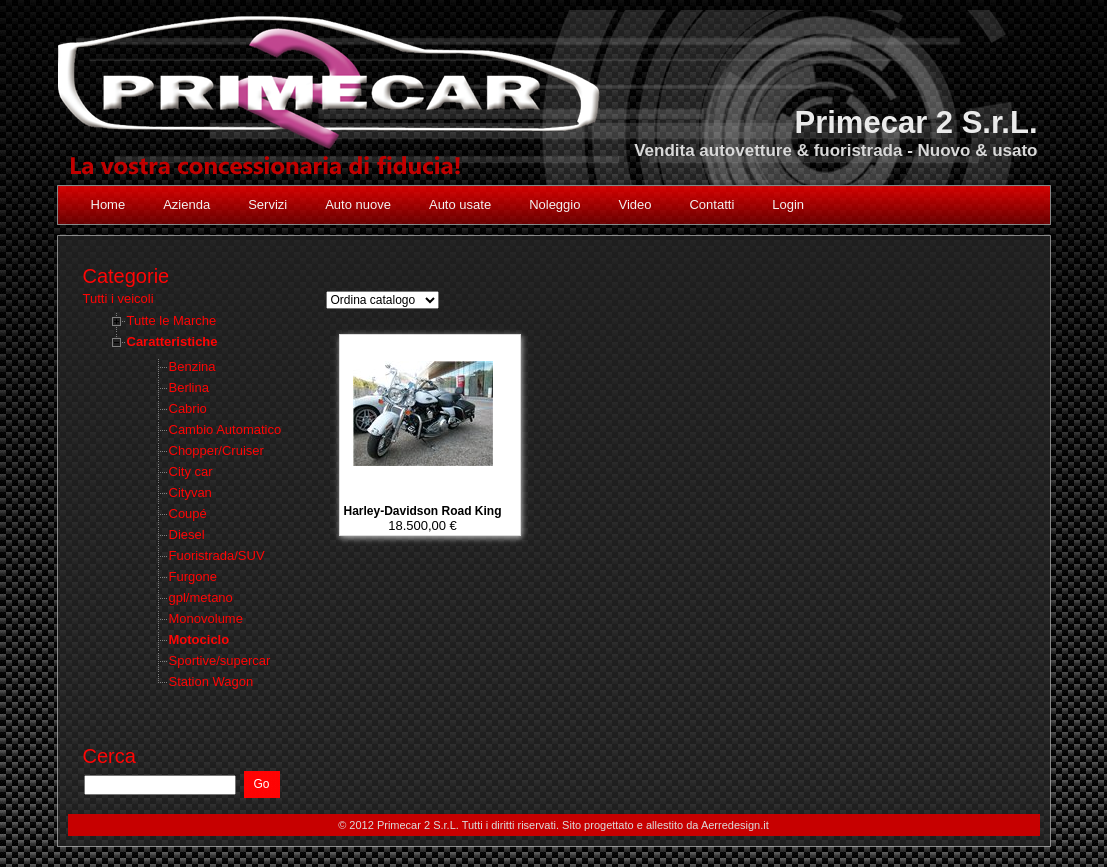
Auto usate (460, 204)
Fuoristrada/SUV (217, 555)
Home (108, 204)
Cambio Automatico (225, 429)
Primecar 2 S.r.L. (916, 122)
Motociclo (199, 639)
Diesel (187, 534)
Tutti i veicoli (118, 298)
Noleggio (554, 204)
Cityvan (190, 492)
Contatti (711, 204)
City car (191, 471)
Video (634, 204)
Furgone (193, 576)
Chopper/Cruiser (216, 450)
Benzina (192, 366)
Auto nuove (358, 204)
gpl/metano (201, 597)
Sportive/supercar (220, 660)
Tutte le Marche (172, 320)
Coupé (188, 513)
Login (788, 204)
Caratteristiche (172, 341)
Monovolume (206, 618)
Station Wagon (211, 681)
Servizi (267, 204)
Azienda (186, 204)
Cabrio (188, 408)
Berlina (189, 387)
